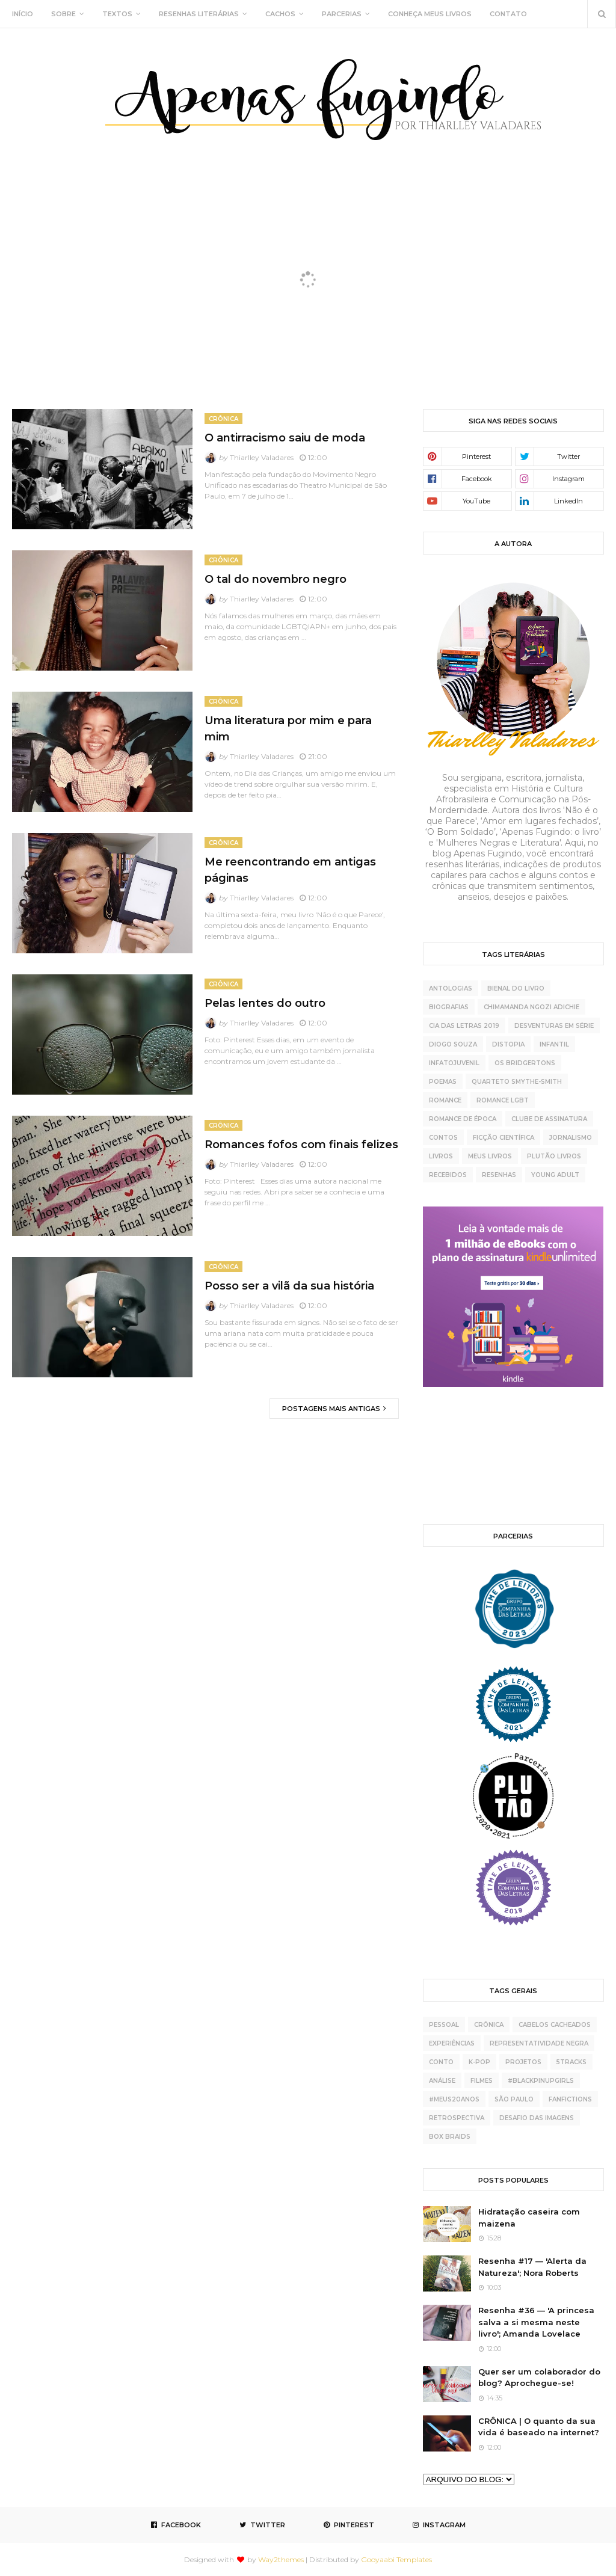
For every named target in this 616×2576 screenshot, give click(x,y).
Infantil (554, 1044)
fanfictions (570, 2099)
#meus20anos (454, 2099)
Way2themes (281, 2559)
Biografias (449, 1007)
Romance (445, 1100)
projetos (523, 2062)
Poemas (443, 1082)
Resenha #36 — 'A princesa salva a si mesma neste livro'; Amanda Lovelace (536, 2321)
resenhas (499, 1175)
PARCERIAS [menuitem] (342, 14)
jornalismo (570, 1138)
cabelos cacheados (555, 2025)
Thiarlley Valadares (262, 457)
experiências (452, 2043)
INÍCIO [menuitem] (22, 14)
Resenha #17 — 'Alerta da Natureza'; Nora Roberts (532, 2267)
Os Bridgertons (524, 1063)
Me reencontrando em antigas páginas (290, 870)
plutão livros (554, 1156)
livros (441, 1156)
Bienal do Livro (515, 988)
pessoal (444, 2025)
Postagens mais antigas (332, 1408)
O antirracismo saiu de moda (285, 437)
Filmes (481, 2081)
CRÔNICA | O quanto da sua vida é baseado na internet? (538, 2427)
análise (442, 2081)
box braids (449, 2137)
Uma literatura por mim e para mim (288, 728)
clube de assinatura (549, 1119)
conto (441, 2062)
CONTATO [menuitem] (508, 14)
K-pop (479, 2062)
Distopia (508, 1044)
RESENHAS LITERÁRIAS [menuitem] (199, 14)
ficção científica (503, 1138)
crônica (489, 2025)
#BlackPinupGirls (541, 2081)
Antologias (450, 988)
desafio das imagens (536, 2118)
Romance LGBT (502, 1100)
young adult (555, 1175)
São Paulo (514, 2099)
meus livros (490, 1156)
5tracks (571, 2062)
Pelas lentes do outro (265, 1003)
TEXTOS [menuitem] (117, 14)
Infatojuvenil (454, 1063)
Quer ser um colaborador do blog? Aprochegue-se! (539, 2377)
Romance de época (462, 1119)
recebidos (448, 1175)
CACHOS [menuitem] (280, 14)
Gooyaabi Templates (396, 2559)
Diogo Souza (453, 1044)
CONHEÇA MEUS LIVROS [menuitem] (430, 14)
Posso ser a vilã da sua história (289, 1286)
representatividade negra (539, 2043)
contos (443, 1138)
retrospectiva (456, 2118)
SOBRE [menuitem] (63, 14)
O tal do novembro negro (275, 579)
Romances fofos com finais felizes (301, 1144)
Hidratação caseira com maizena (529, 2217)
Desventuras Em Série (554, 1026)
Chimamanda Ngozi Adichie (531, 1007)
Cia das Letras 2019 (464, 1026)
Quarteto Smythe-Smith (517, 1082)
